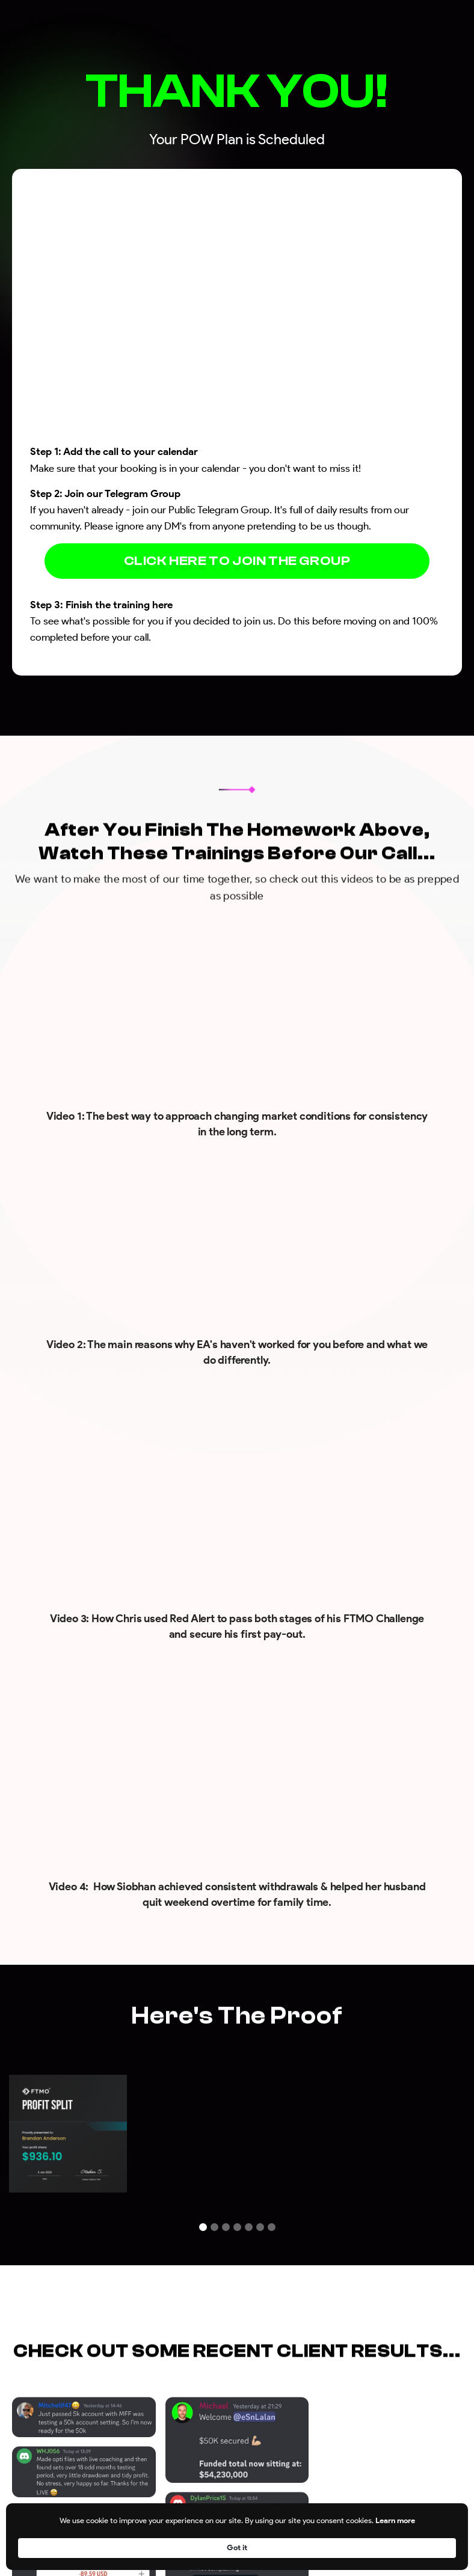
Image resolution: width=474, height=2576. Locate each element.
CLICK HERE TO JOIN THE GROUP (237, 561)
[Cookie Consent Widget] (237, 2547)
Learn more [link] (354, 2546)
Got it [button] (433, 2546)
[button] (203, 2227)
